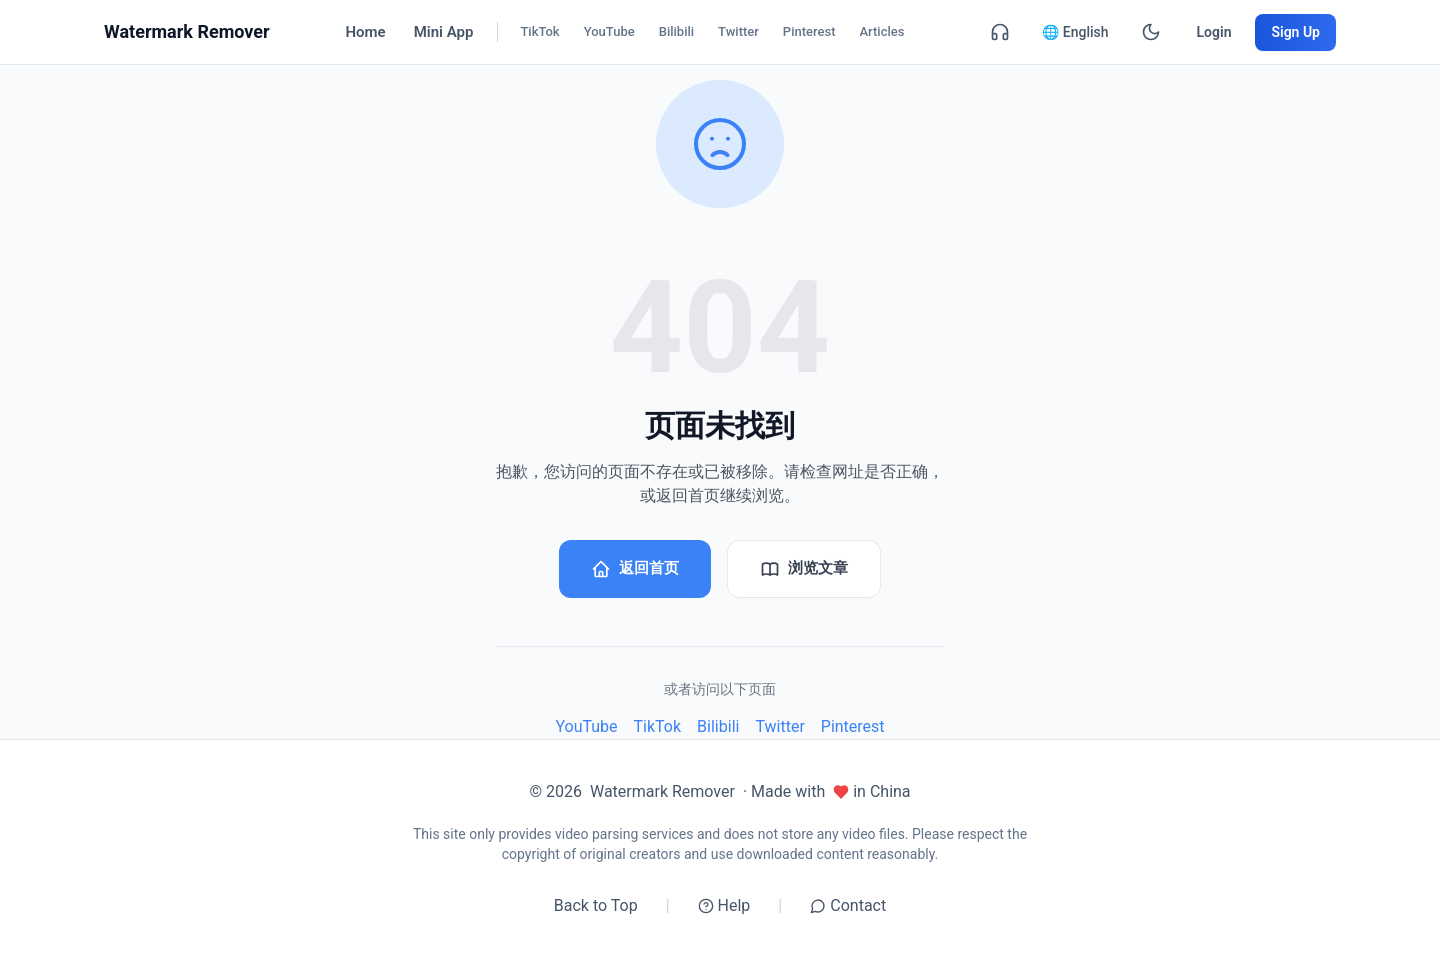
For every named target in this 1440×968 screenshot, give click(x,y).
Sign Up (1295, 32)
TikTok (658, 726)
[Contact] (1000, 32)
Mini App (444, 32)
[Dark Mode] (1151, 32)
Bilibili (718, 726)
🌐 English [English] (1075, 32)
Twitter (779, 726)
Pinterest (853, 726)
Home (365, 32)
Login (1214, 32)
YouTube (586, 726)
